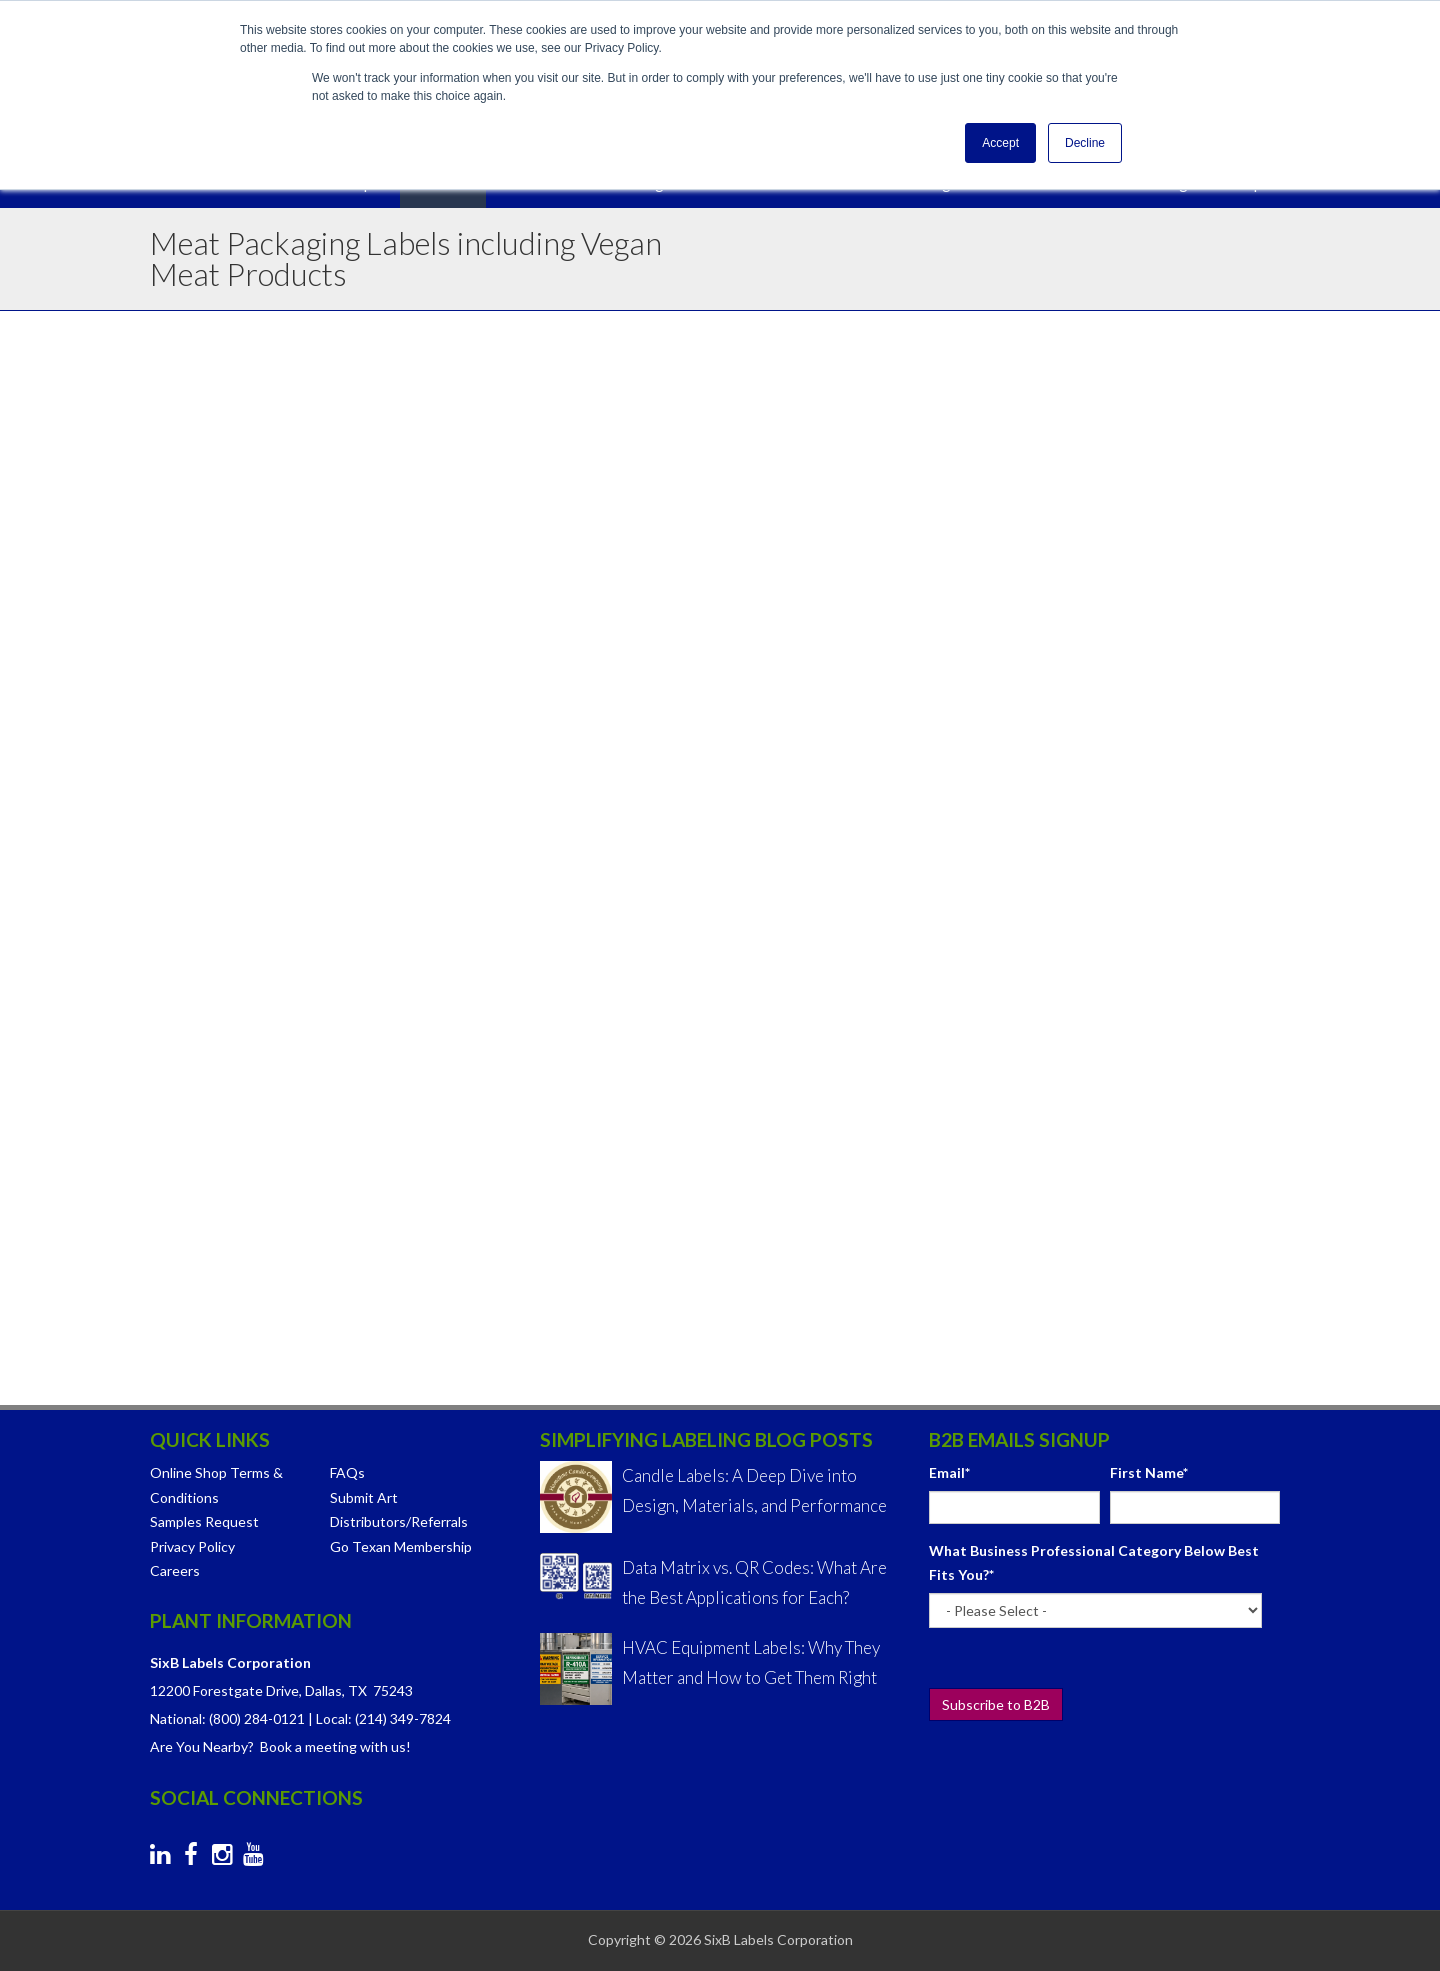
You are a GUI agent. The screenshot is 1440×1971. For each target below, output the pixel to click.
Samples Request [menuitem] (204, 1521)
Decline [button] (1085, 143)
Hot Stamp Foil (741, 748)
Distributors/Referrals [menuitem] (399, 1521)
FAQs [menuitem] (347, 1472)
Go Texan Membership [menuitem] (401, 1546)
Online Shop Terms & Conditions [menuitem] (216, 1485)
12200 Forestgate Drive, (226, 1690)
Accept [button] (1000, 143)
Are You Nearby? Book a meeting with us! (280, 1746)
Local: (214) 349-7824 (383, 1718)
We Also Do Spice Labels (294, 1275)
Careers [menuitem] (175, 1570)
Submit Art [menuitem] (364, 1497)
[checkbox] (1104, 784)
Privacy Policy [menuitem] (192, 1546)
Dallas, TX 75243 (359, 1690)
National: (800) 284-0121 (227, 1718)
